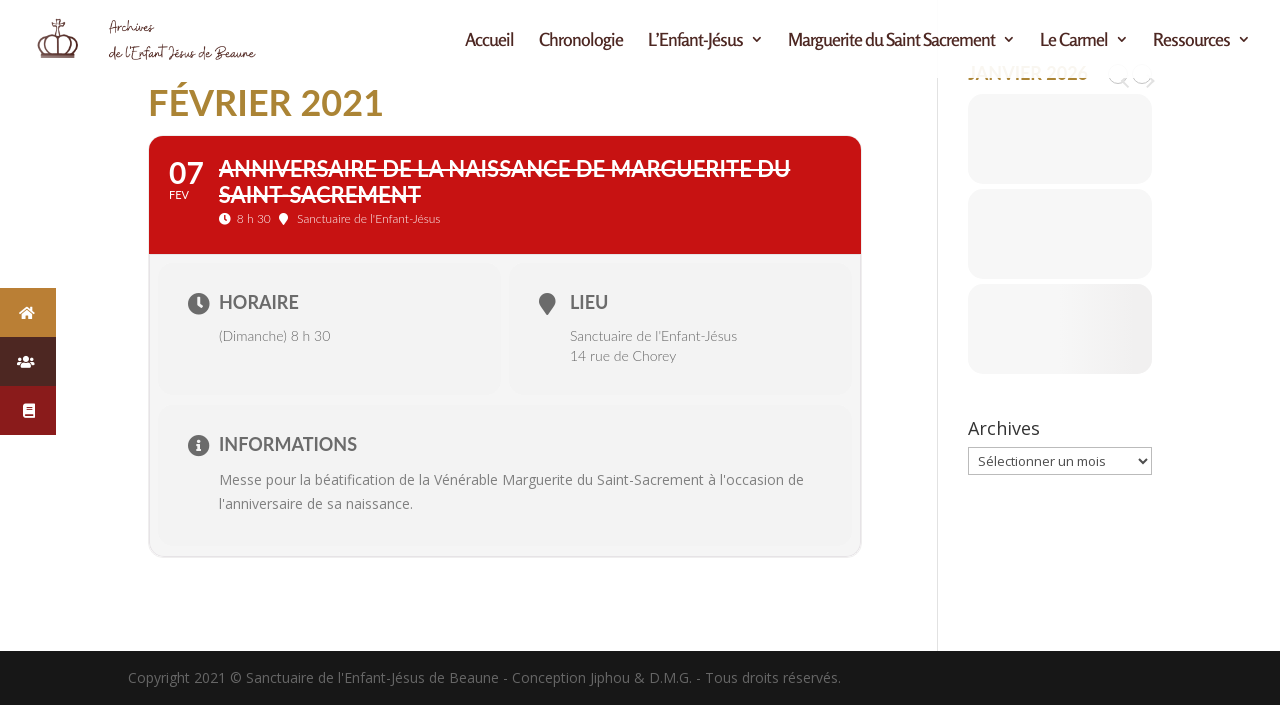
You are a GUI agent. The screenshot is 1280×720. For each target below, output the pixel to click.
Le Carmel (1074, 41)
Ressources (1191, 41)
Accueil (489, 41)
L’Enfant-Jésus (695, 41)
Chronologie (581, 41)
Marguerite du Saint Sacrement (891, 41)
